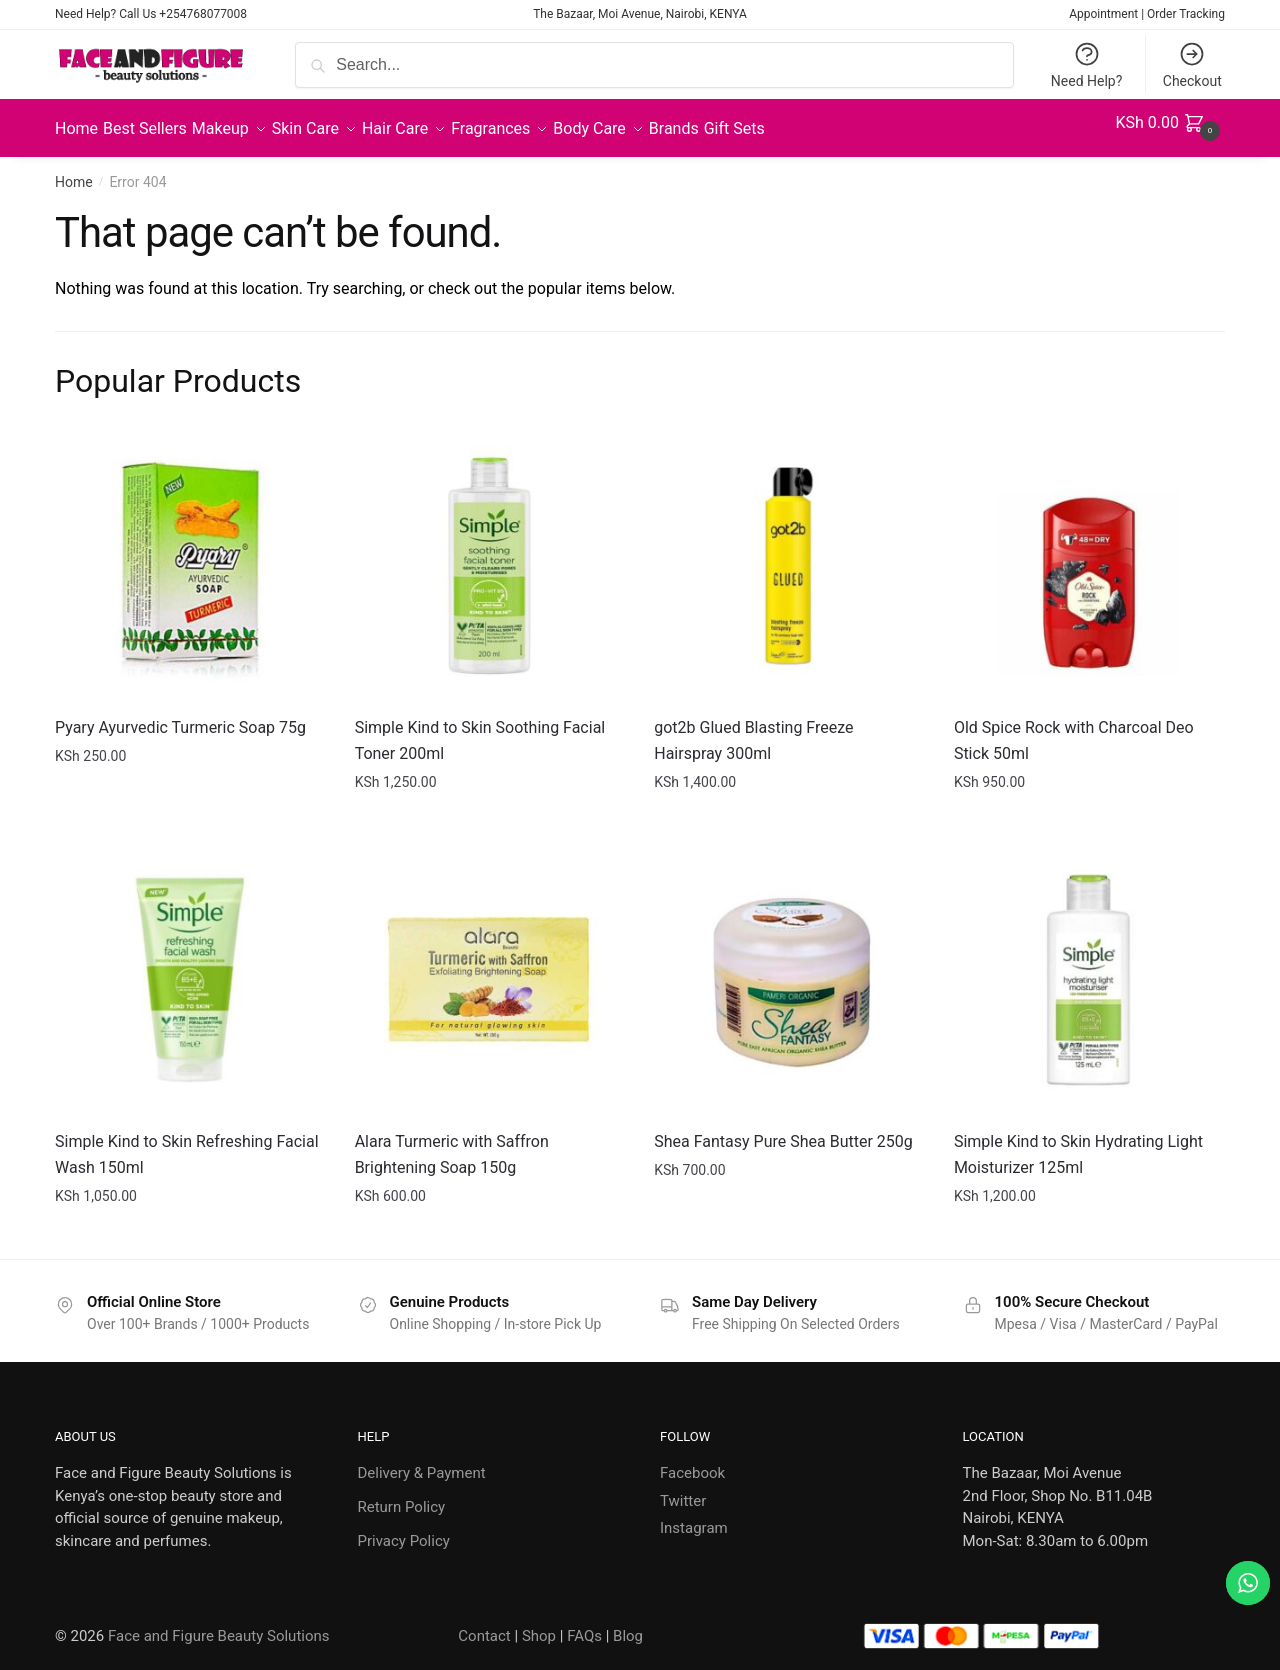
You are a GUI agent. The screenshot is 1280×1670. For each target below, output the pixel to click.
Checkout (1192, 64)
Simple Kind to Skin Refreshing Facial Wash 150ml (187, 1142)
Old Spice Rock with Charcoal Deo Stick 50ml (1074, 728)
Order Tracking (1186, 14)
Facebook (692, 1461)
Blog (628, 1624)
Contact (484, 1624)
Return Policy (402, 1495)
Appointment (1103, 14)
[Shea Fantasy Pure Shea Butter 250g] (789, 968)
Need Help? (1087, 64)
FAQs (584, 1624)
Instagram (694, 1516)
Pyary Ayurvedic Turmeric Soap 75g (180, 715)
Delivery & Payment (422, 1461)
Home (74, 170)
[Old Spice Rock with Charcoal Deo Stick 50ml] (1089, 554)
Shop (539, 1624)
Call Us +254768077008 (183, 14)
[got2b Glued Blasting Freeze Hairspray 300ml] (789, 554)
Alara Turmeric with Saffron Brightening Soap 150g (452, 1142)
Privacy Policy (404, 1529)
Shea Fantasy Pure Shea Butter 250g (783, 1129)
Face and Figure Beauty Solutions (219, 1624)
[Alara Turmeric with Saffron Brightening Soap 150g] (490, 968)
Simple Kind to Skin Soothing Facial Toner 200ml (480, 728)
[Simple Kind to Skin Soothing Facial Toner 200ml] (490, 554)
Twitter (683, 1489)
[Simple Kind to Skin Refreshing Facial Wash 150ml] (190, 968)
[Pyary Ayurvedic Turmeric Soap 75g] (190, 554)
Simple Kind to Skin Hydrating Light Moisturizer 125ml (1078, 1142)
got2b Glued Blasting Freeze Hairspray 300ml (753, 728)
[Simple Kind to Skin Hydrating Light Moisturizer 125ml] (1089, 968)
